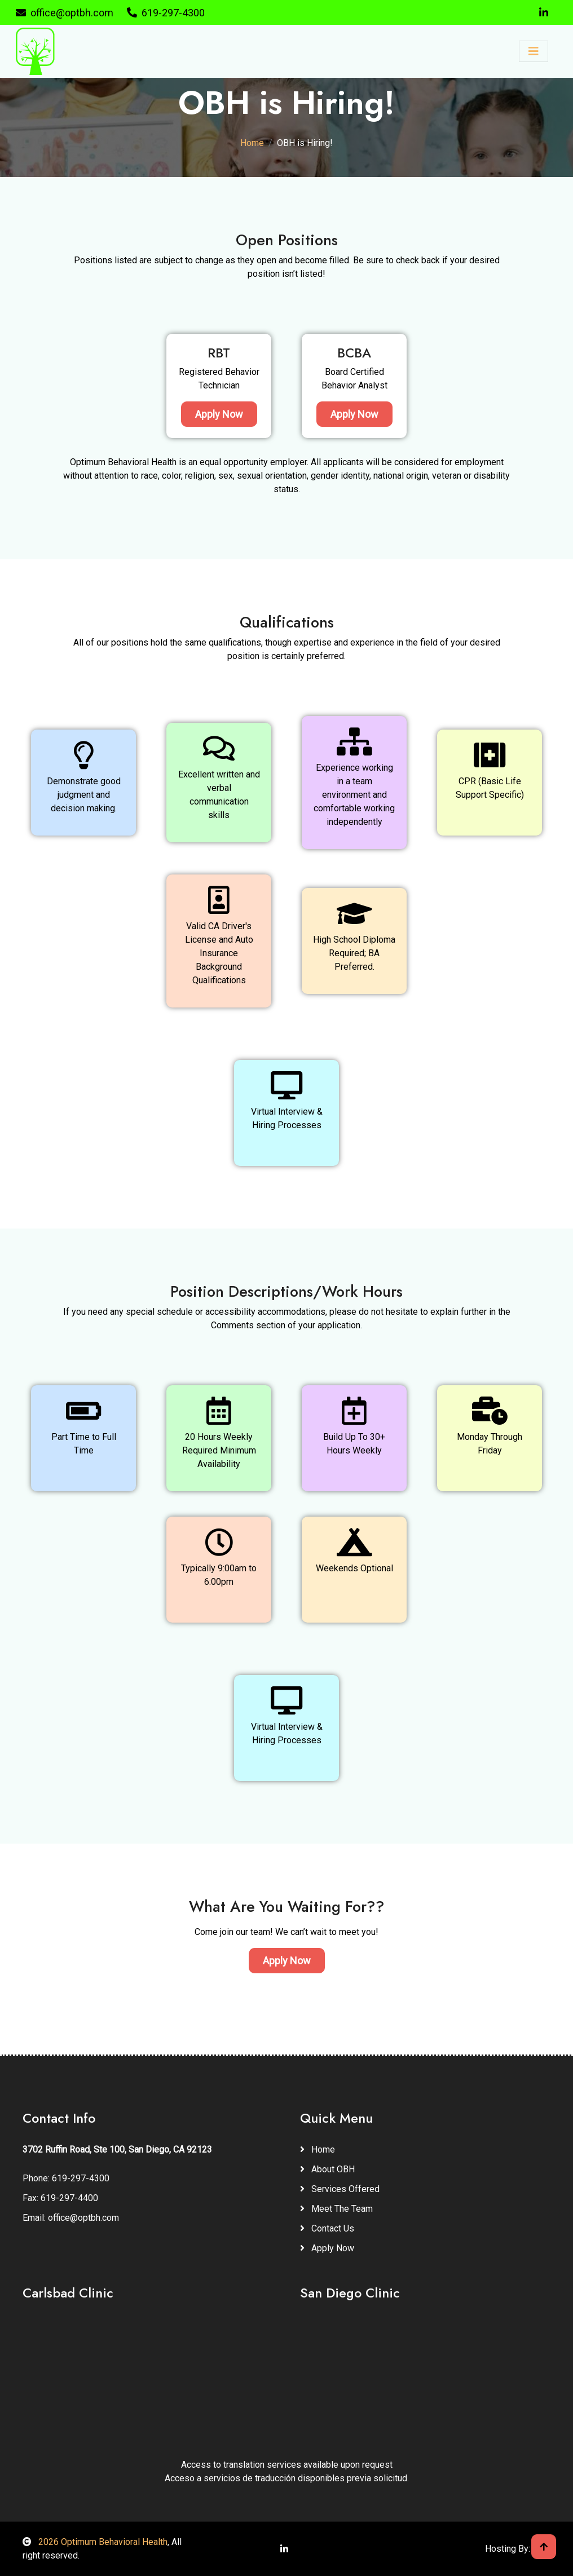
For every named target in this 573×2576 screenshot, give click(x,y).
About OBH (327, 2169)
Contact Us (327, 2228)
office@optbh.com (64, 13)
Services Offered (340, 2189)
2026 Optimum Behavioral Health (95, 2542)
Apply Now (219, 414)
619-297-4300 (166, 13)
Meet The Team (336, 2208)
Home (252, 143)
